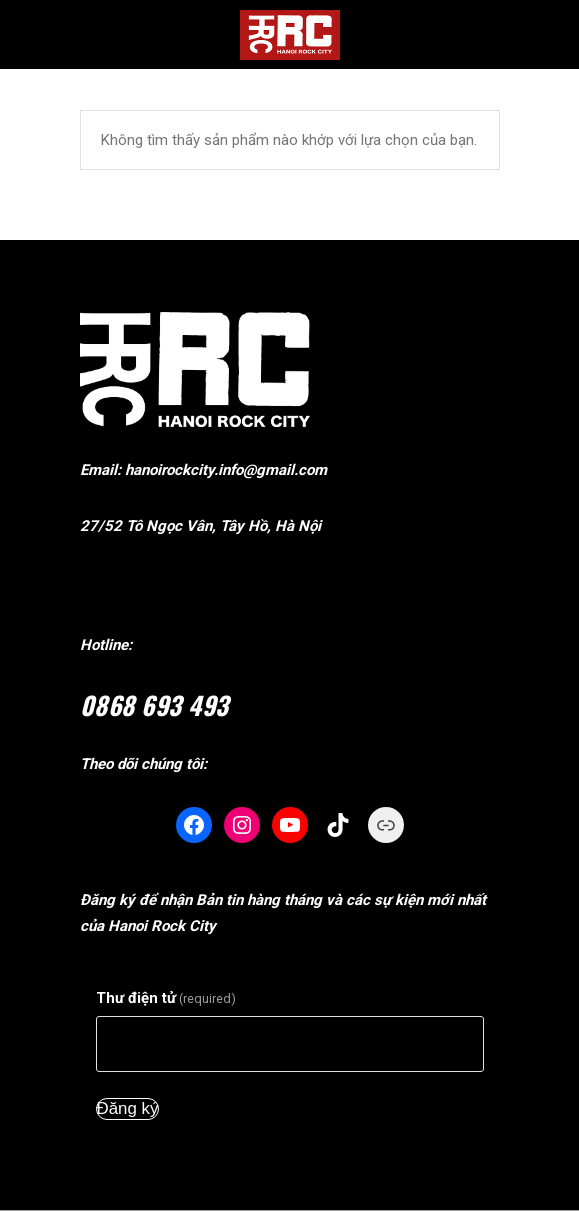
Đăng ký (128, 1108)
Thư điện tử (166, 998)
